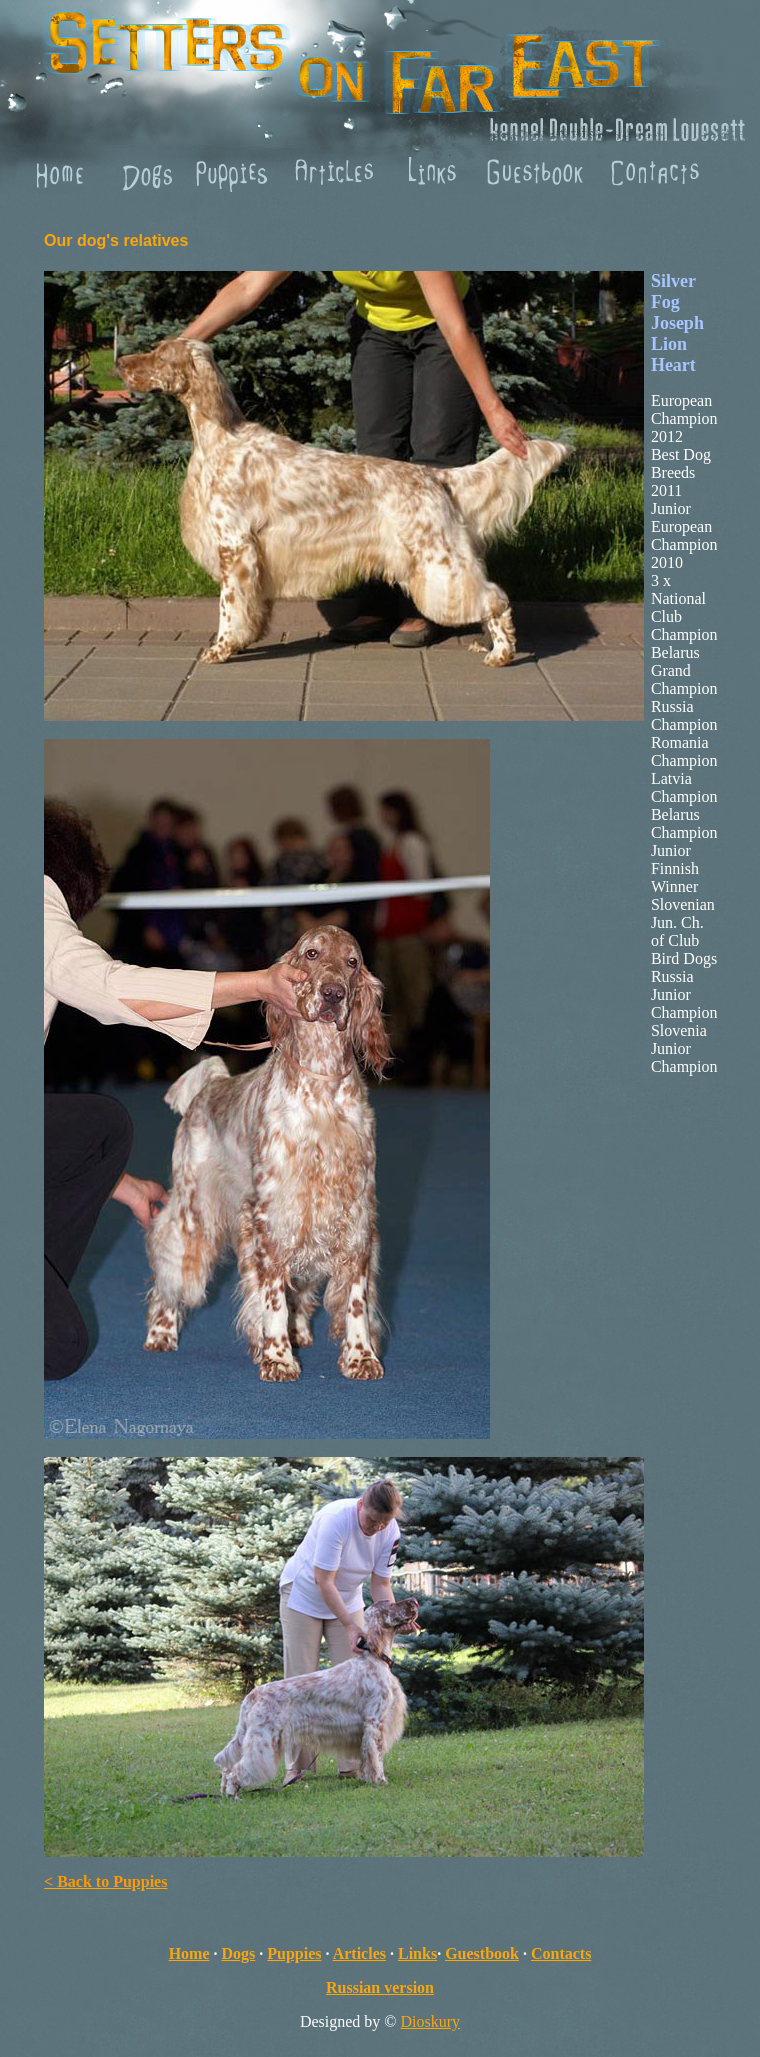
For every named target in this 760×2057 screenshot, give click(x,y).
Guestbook (482, 1953)
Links (417, 1953)
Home (189, 1953)
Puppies (294, 1953)
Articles (359, 1953)
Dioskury (431, 2021)
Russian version (380, 1987)
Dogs (239, 1953)
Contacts (561, 1953)
